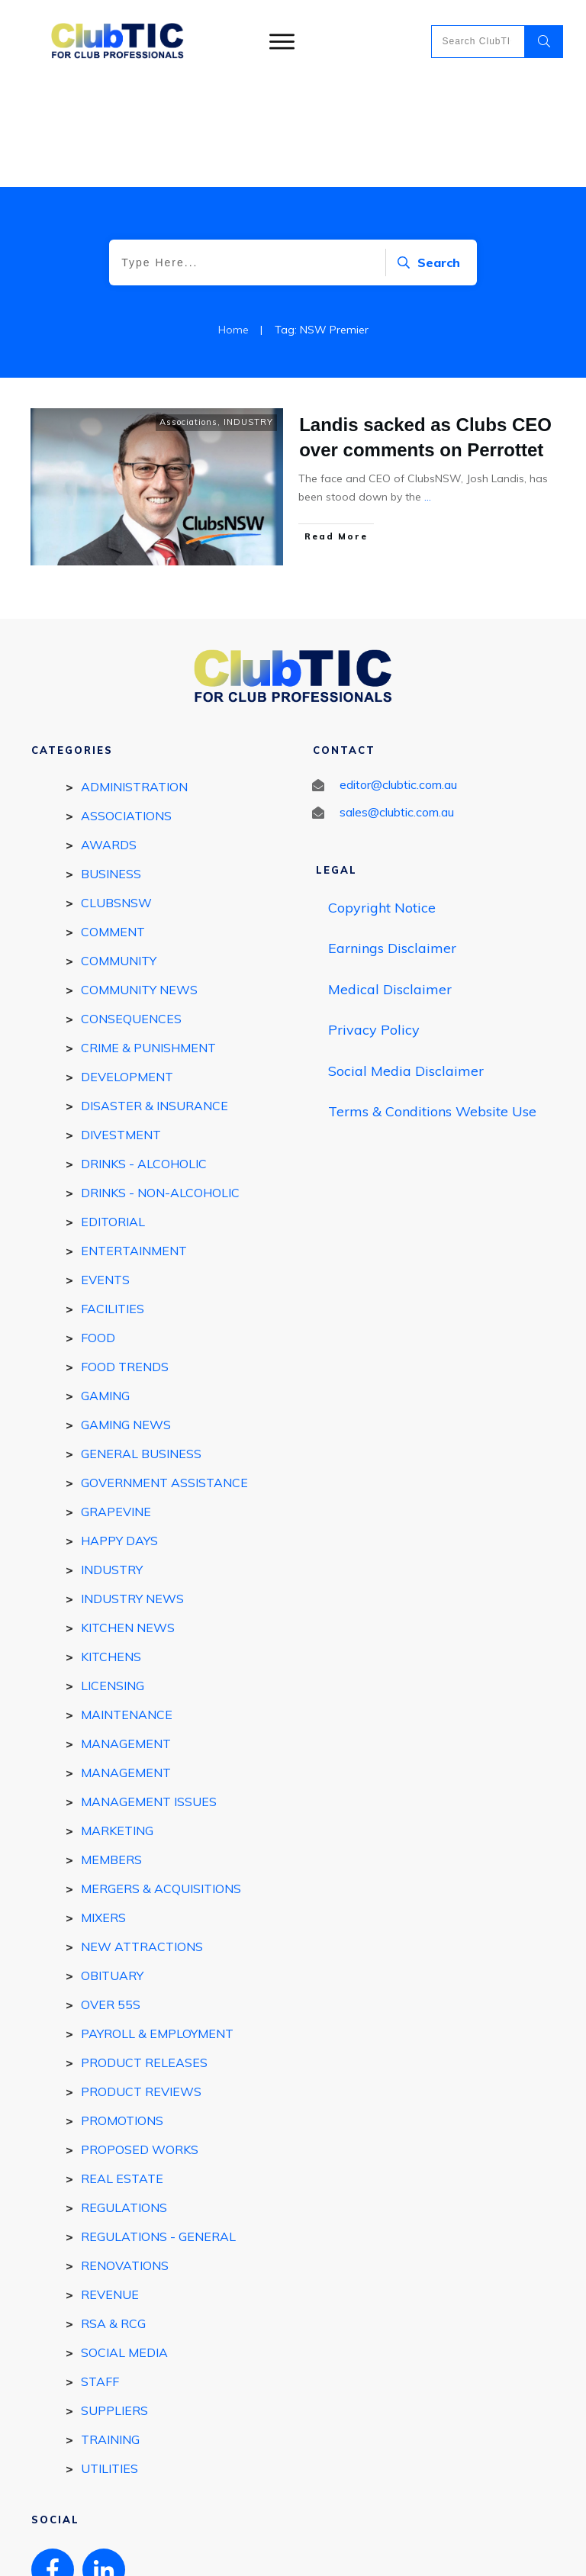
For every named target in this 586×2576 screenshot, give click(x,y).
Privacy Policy (374, 926)
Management (126, 1668)
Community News (139, 886)
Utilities (109, 2364)
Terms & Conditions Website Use (432, 1007)
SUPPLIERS (114, 2306)
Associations (188, 318)
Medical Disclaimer (390, 885)
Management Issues (149, 1697)
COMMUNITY (118, 857)
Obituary (112, 1871)
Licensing (112, 1581)
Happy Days (119, 1436)
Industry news (132, 1494)
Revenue (110, 2190)
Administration (134, 683)
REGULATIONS (124, 2103)
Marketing (117, 1726)
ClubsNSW (116, 799)
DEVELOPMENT (127, 972)
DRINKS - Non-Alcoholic (160, 1088)
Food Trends (125, 1262)
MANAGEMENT (126, 1639)
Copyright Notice (382, 804)
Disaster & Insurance (154, 1001)
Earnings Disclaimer (392, 844)
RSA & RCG (113, 2219)
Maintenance (126, 1610)
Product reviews (141, 1987)
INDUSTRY (248, 318)
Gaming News (126, 1320)
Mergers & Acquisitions (161, 1784)
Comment (113, 828)
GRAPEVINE (116, 1407)
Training (110, 2335)
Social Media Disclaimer (406, 967)
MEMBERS (111, 1755)
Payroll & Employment (157, 1929)
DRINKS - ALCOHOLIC (144, 1059)
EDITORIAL (113, 1117)
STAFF (100, 2277)
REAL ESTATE (122, 2074)
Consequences (131, 915)
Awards (109, 741)
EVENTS (105, 1175)
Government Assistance (164, 1378)
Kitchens (111, 1552)
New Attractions (142, 1842)
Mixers (103, 1813)
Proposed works (139, 2045)
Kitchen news (128, 1523)
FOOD (98, 1233)
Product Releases (144, 1958)
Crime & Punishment (148, 944)
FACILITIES (112, 1204)
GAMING (105, 1291)
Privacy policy (345, 2551)
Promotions (122, 2016)
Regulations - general (158, 2132)
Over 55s (110, 1900)
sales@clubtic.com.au (397, 708)
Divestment (121, 1030)
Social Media (124, 2248)
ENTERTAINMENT (134, 1146)
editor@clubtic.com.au (398, 680)
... (427, 393)
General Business (141, 1349)
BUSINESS (111, 770)
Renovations (125, 2161)
